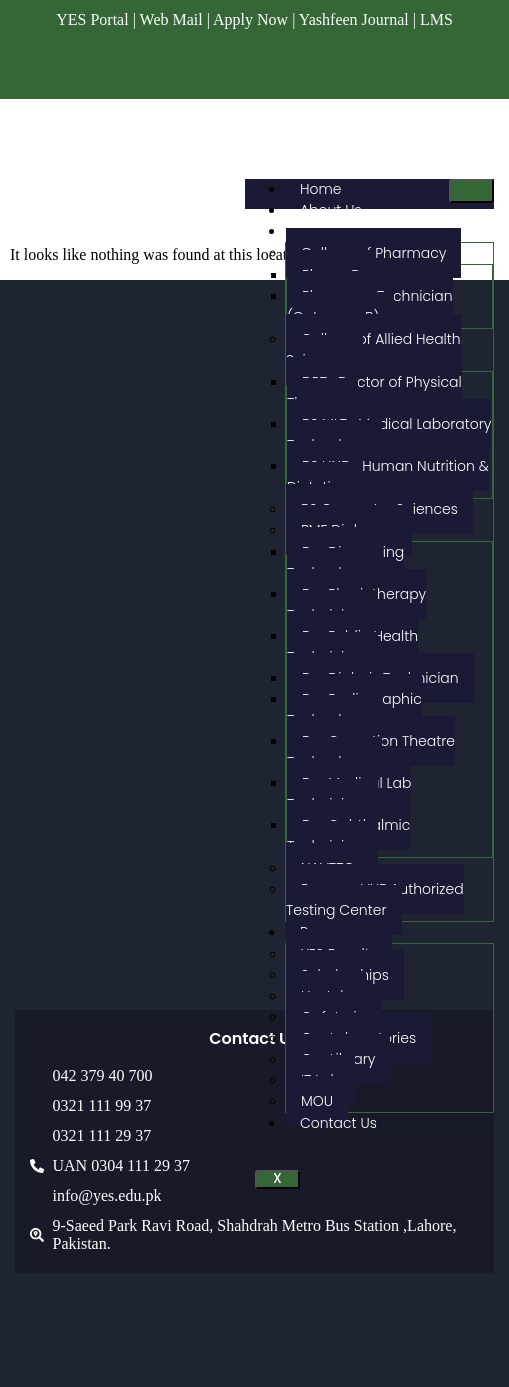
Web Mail (171, 19)
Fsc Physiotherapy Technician (356, 604)
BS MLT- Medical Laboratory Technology (389, 434)
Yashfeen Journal (354, 19)
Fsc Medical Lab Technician (349, 793)
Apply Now (250, 19)
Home (321, 189)
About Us (331, 210)
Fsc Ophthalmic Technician (348, 835)
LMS (436, 19)
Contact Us (338, 1123)
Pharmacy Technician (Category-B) (370, 306)
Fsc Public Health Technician (352, 646)
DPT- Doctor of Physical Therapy (374, 392)
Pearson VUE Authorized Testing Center (375, 899)
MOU (317, 1101)
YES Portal (92, 19)
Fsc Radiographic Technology (354, 709)
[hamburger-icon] (471, 191)
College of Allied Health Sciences (373, 349)
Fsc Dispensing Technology (345, 562)
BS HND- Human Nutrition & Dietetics (388, 476)
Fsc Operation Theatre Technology (371, 751)
